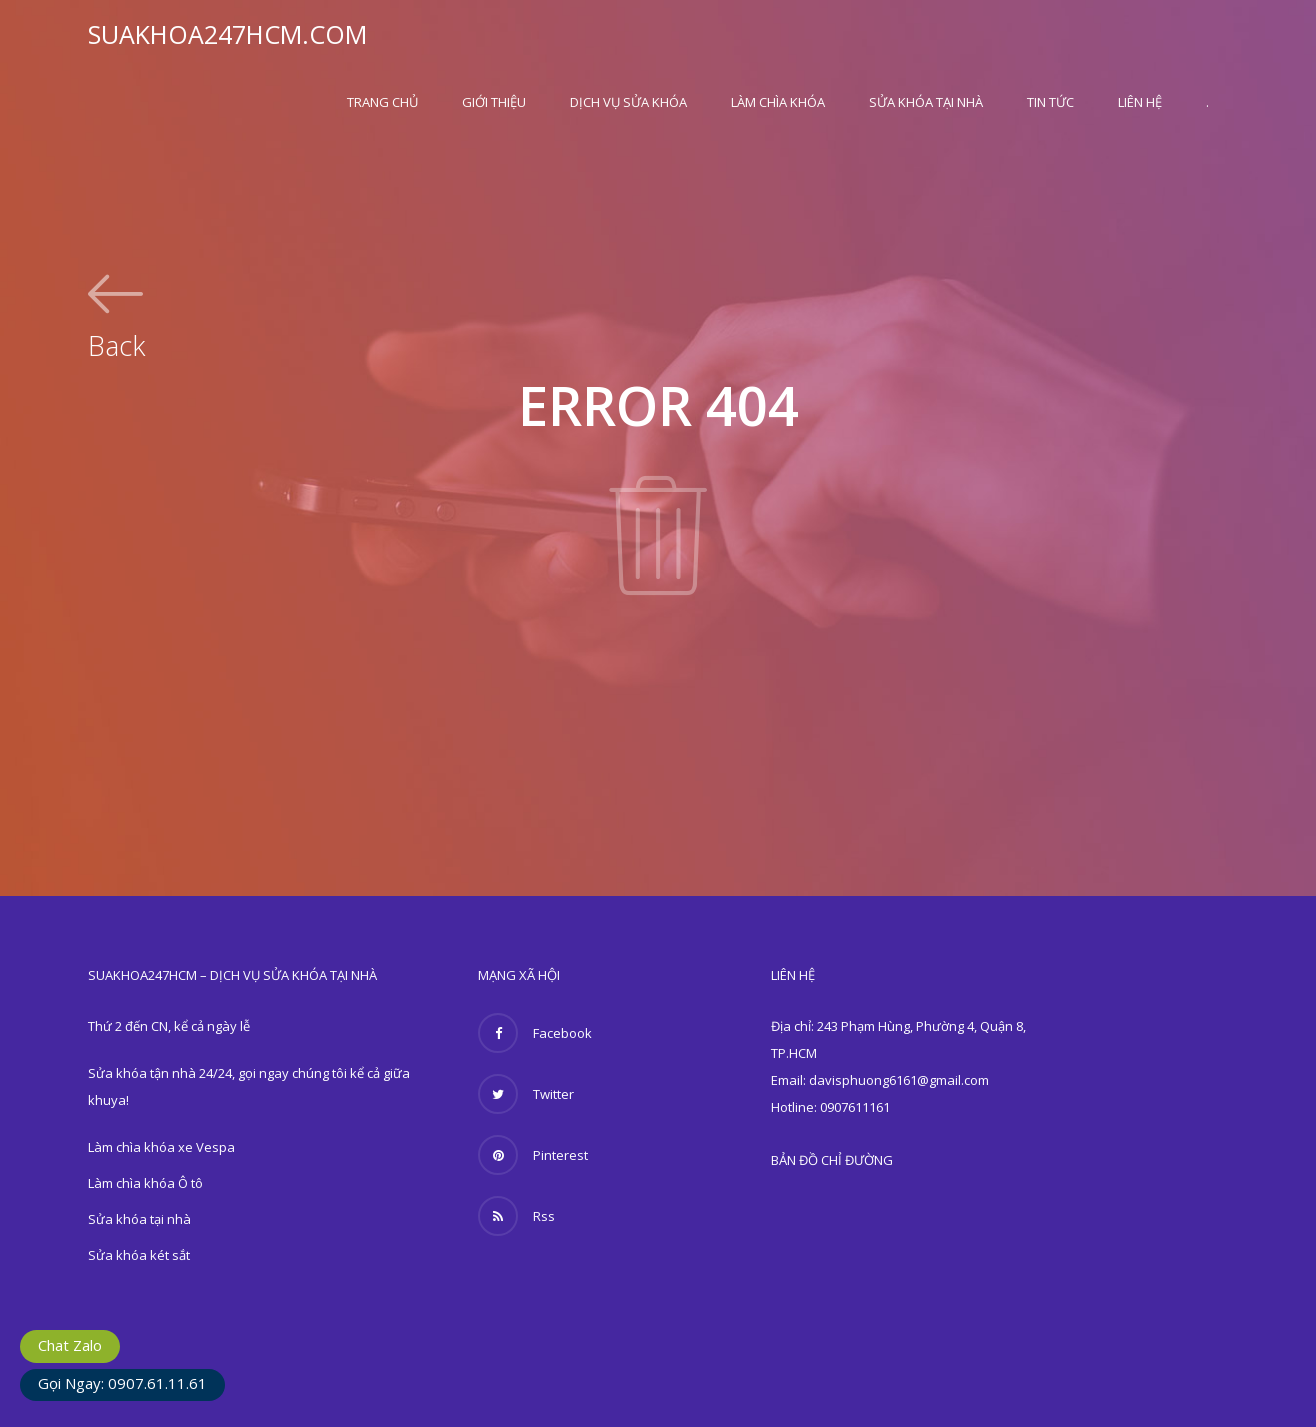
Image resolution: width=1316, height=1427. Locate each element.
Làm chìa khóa (778, 102)
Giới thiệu (494, 102)
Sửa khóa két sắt (139, 1255)
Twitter (526, 1094)
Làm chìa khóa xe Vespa (161, 1147)
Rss (516, 1216)
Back (116, 343)
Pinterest (533, 1155)
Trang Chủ (382, 102)
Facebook (535, 1033)
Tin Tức (1050, 102)
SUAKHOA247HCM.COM (227, 34)
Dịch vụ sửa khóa (628, 102)
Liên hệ (1140, 102)
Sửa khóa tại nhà (926, 102)
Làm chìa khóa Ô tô (145, 1183)
